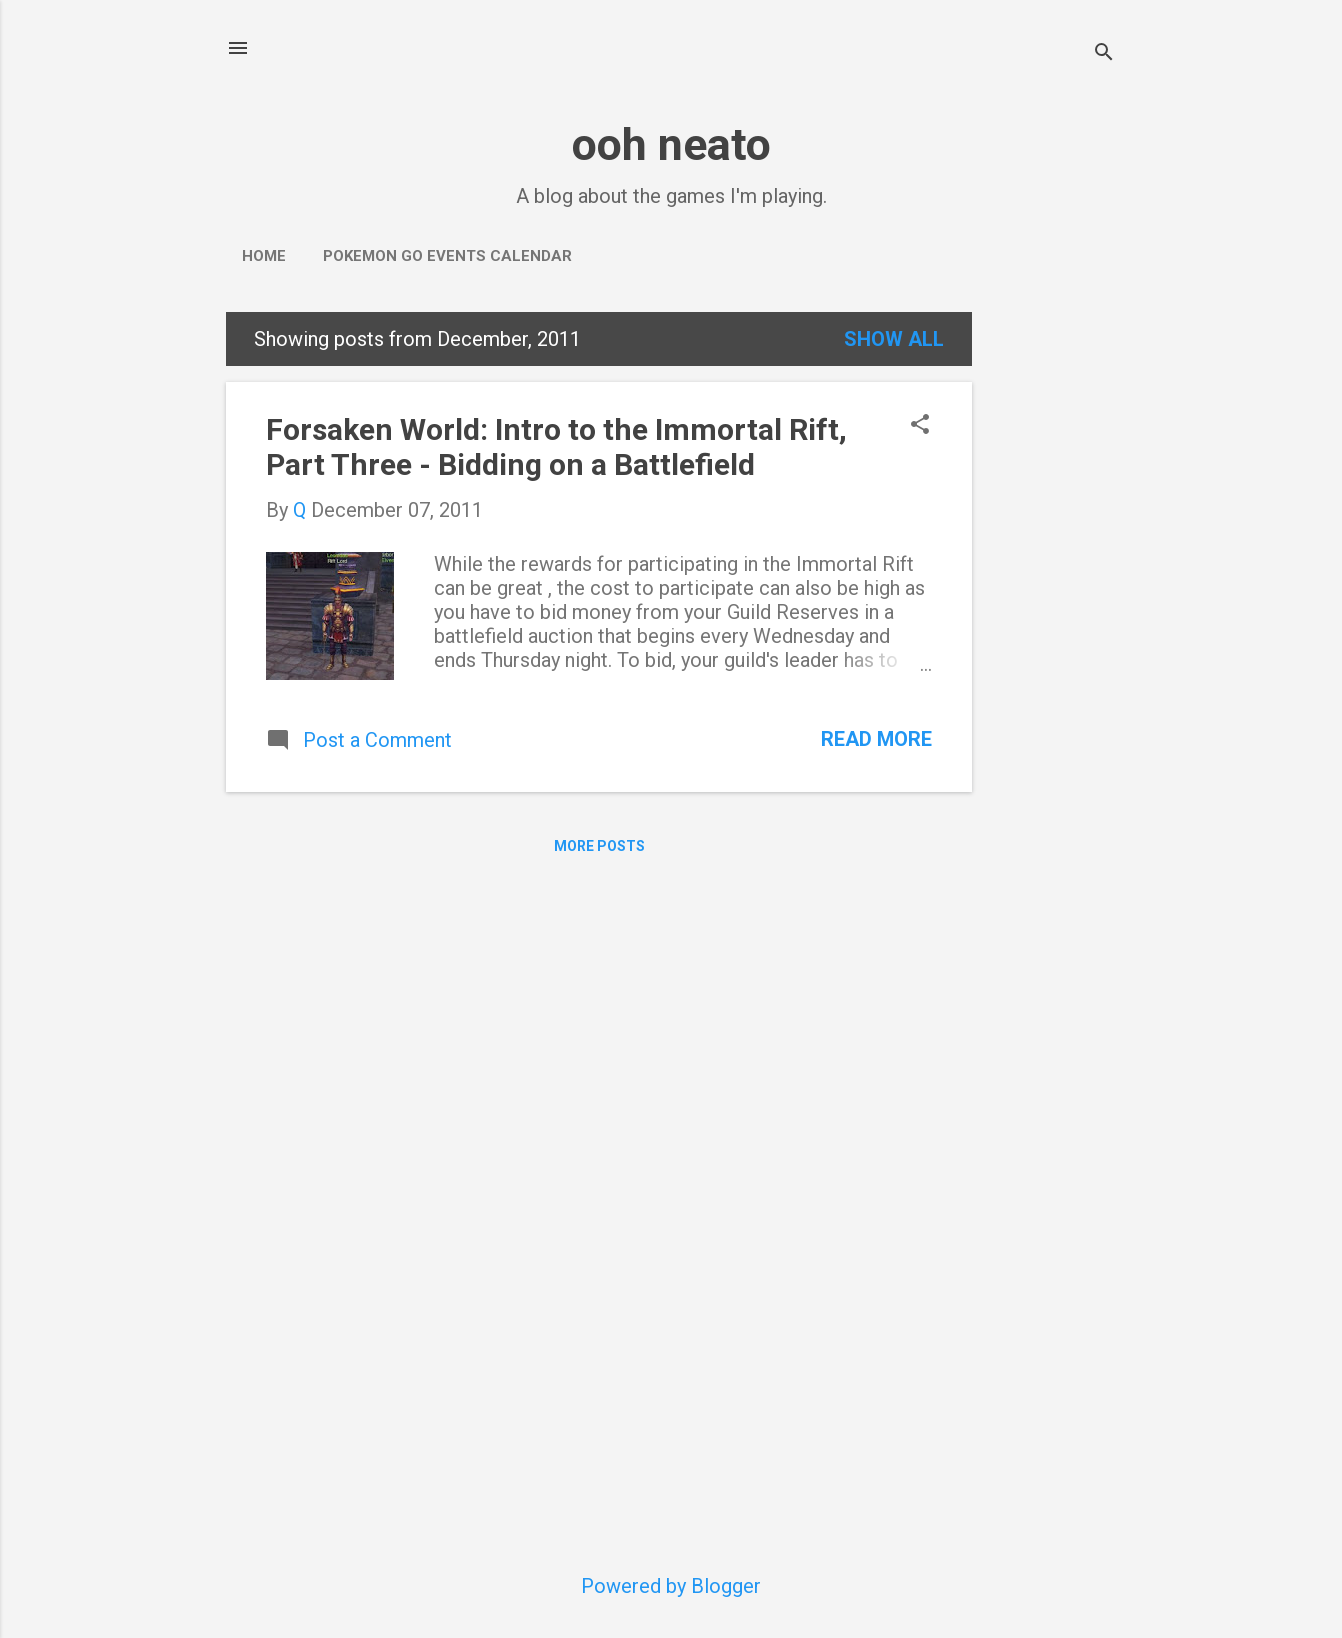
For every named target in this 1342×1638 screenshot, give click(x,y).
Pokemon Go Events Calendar (447, 256)
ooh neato (671, 144)
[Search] (1104, 54)
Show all (894, 339)
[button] (920, 426)
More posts (599, 846)
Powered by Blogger (671, 1586)
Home (264, 256)
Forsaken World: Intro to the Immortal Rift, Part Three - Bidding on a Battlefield (556, 447)
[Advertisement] (1052, 612)
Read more (876, 739)
